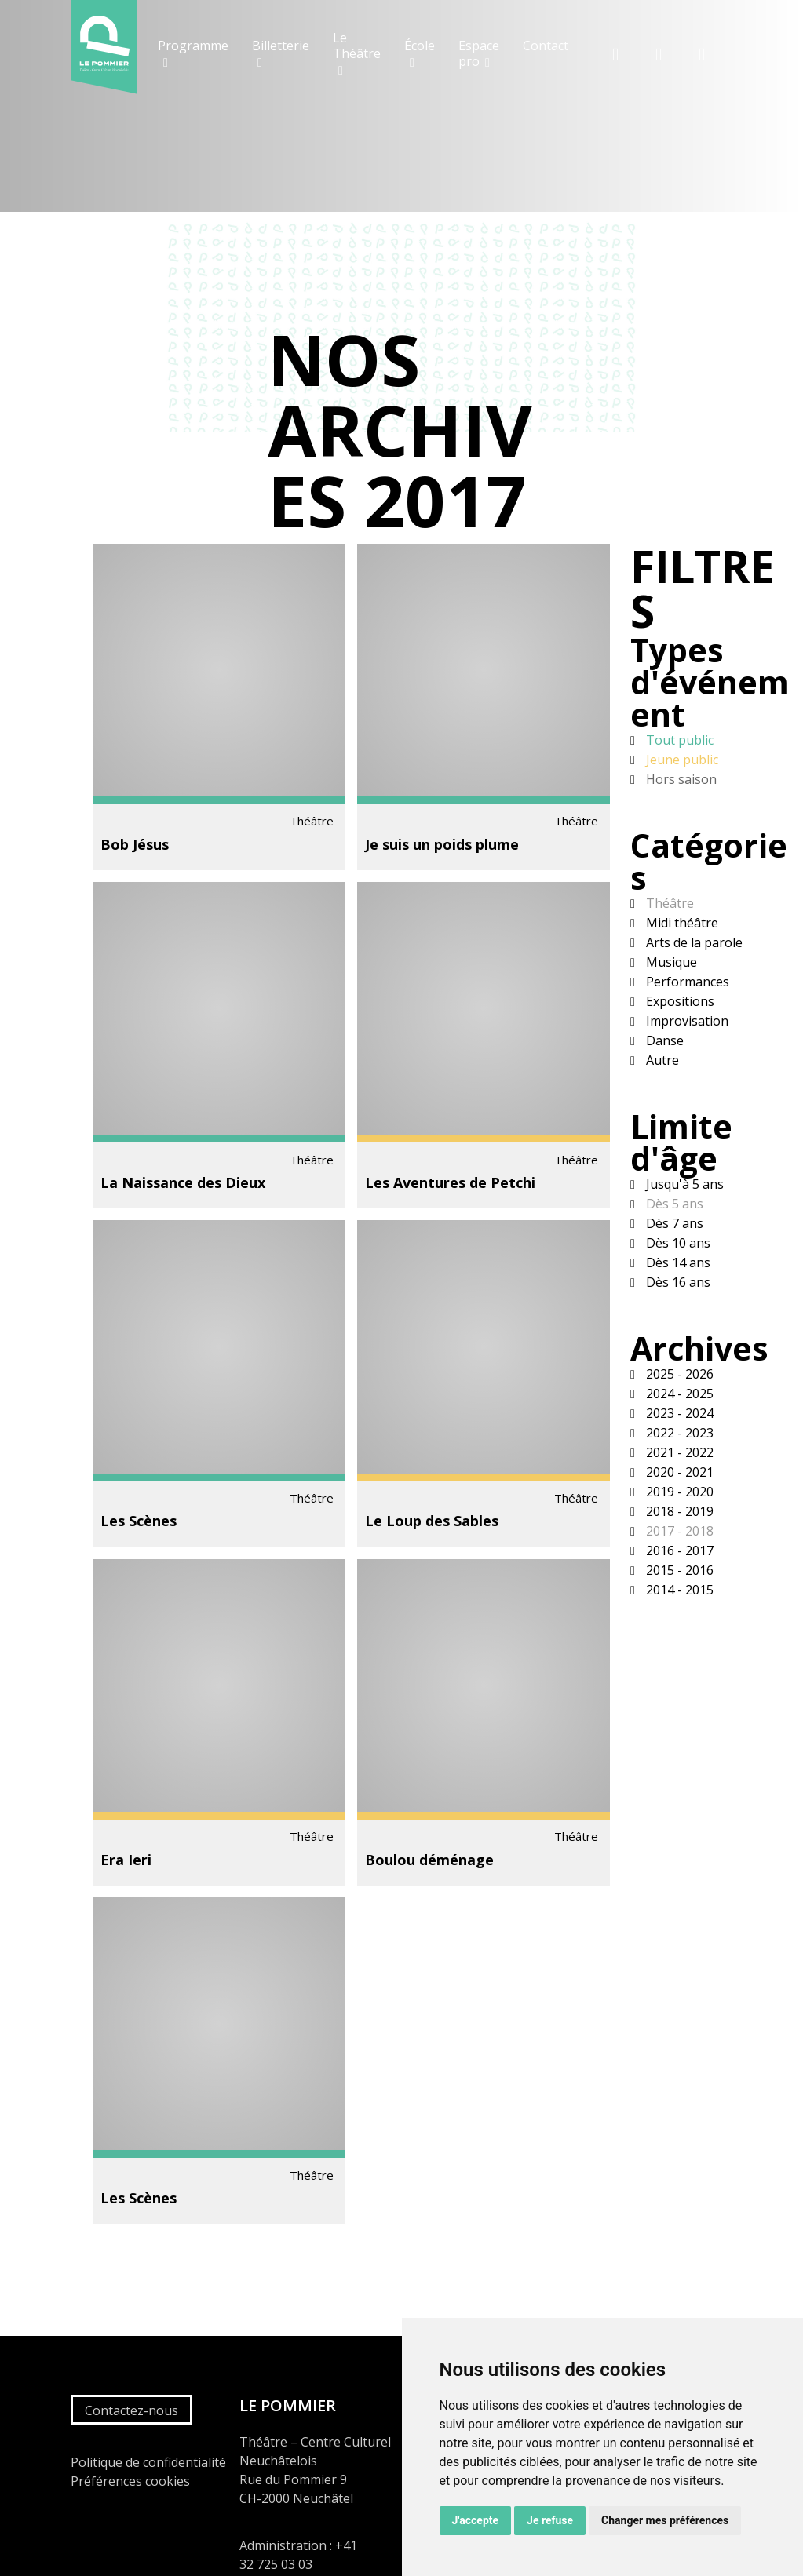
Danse (663, 1040)
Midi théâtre (680, 922)
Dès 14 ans (676, 1262)
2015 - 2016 (678, 1570)
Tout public (678, 740)
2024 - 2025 (678, 1393)
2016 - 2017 (678, 1550)
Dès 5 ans (673, 1203)
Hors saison (680, 779)
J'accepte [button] (475, 2520)
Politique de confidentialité (148, 2462)
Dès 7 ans (673, 1223)
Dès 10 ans (676, 1243)
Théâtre (668, 903)
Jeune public (680, 759)
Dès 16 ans (676, 1282)
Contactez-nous (131, 2410)
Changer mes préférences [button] (664, 2520)
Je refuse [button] (550, 2520)
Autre (661, 1060)
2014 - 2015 (678, 1589)
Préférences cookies (130, 2481)
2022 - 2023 (678, 1432)
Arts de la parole (693, 942)
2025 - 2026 (678, 1374)
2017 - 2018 (678, 1530)
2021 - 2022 (678, 1452)
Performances (686, 981)
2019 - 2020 (678, 1491)
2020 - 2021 (678, 1472)
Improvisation (685, 1020)
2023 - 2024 (678, 1413)
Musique (670, 962)
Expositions (678, 1001)
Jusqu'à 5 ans (683, 1184)
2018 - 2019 (678, 1511)
